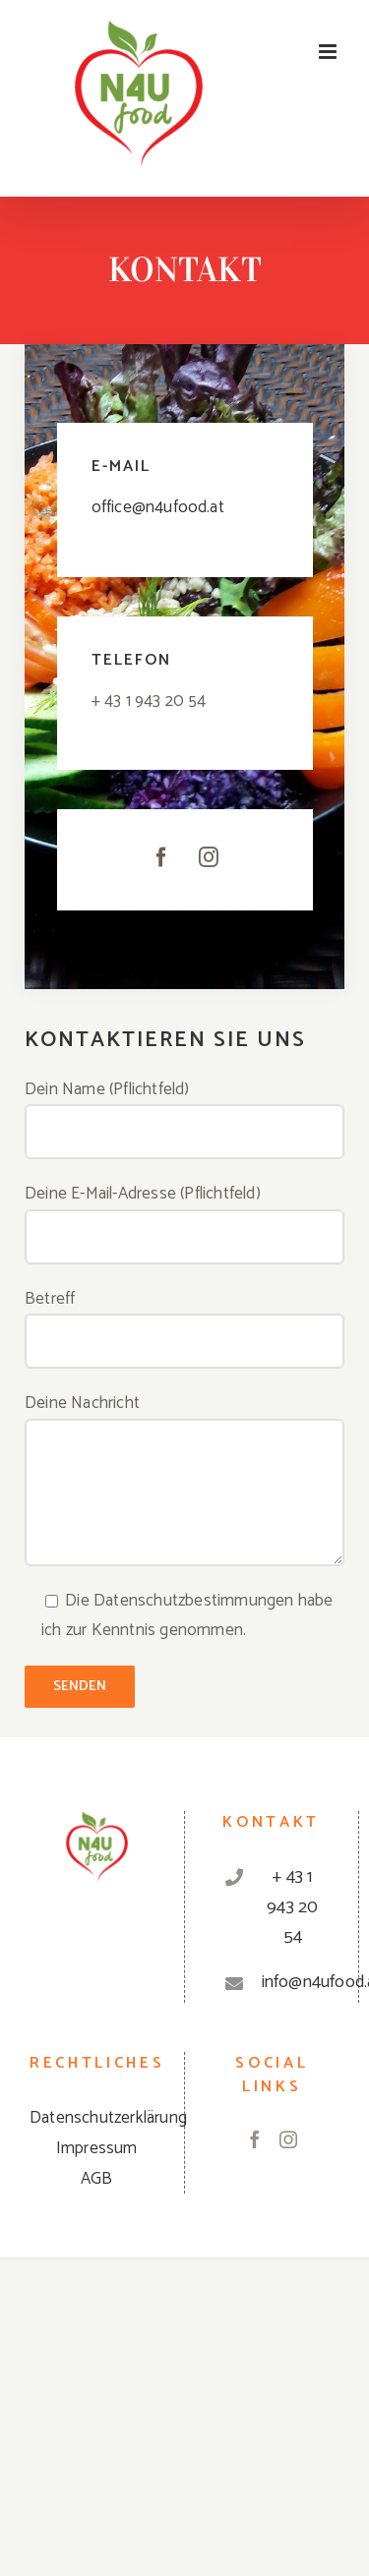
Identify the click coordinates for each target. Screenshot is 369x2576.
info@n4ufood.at (293, 1982)
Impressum (97, 2148)
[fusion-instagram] (208, 857)
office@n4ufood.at (158, 507)
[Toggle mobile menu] (329, 51)
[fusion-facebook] (161, 857)
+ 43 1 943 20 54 (292, 1907)
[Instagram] (288, 2139)
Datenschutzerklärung (108, 2118)
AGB (97, 2179)
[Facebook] (255, 2139)
